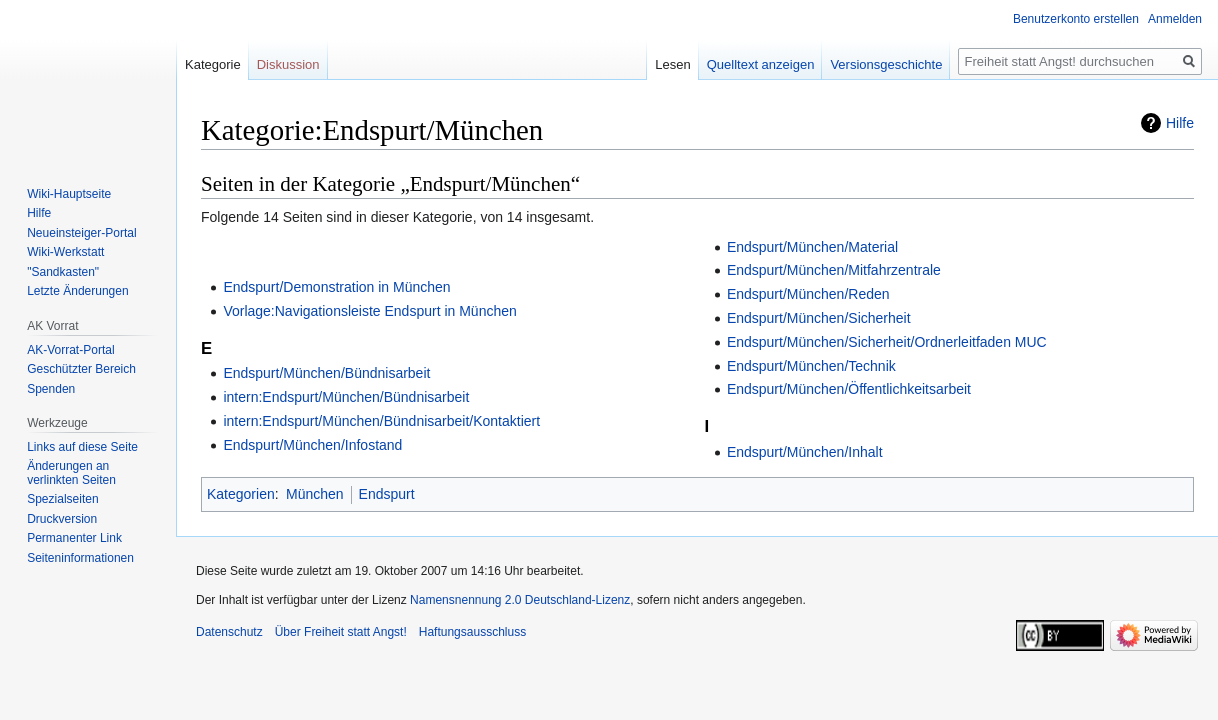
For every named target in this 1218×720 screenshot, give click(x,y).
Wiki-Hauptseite (69, 194)
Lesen (672, 64)
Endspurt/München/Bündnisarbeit (326, 373)
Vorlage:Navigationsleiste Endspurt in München (369, 311)
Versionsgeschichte (886, 64)
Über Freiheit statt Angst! (341, 632)
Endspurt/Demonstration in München (336, 287)
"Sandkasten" (63, 272)
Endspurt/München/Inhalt (805, 452)
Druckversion (62, 519)
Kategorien (241, 494)
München (315, 494)
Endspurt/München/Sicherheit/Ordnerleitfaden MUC (887, 342)
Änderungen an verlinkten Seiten (71, 473)
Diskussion (288, 64)
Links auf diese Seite (82, 447)
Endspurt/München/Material (812, 247)
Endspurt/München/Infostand (312, 445)
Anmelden (1175, 19)
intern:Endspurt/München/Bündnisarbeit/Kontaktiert (381, 421)
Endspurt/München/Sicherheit (819, 318)
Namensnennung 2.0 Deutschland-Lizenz (520, 600)
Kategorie (213, 64)
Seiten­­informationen (80, 558)
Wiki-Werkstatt (65, 252)
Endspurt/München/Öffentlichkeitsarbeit (849, 389)
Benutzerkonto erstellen (1076, 19)
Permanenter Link (74, 538)
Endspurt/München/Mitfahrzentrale (834, 270)
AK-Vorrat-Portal (70, 350)
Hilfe (1180, 123)
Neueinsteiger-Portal (81, 233)
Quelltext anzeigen (761, 64)
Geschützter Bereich (81, 369)
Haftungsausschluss (472, 632)
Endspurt (387, 494)
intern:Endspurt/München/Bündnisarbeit (346, 397)
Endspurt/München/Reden (808, 294)
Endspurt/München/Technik (811, 366)
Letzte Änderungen (77, 291)
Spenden (51, 389)
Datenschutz (229, 632)
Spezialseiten (62, 499)
